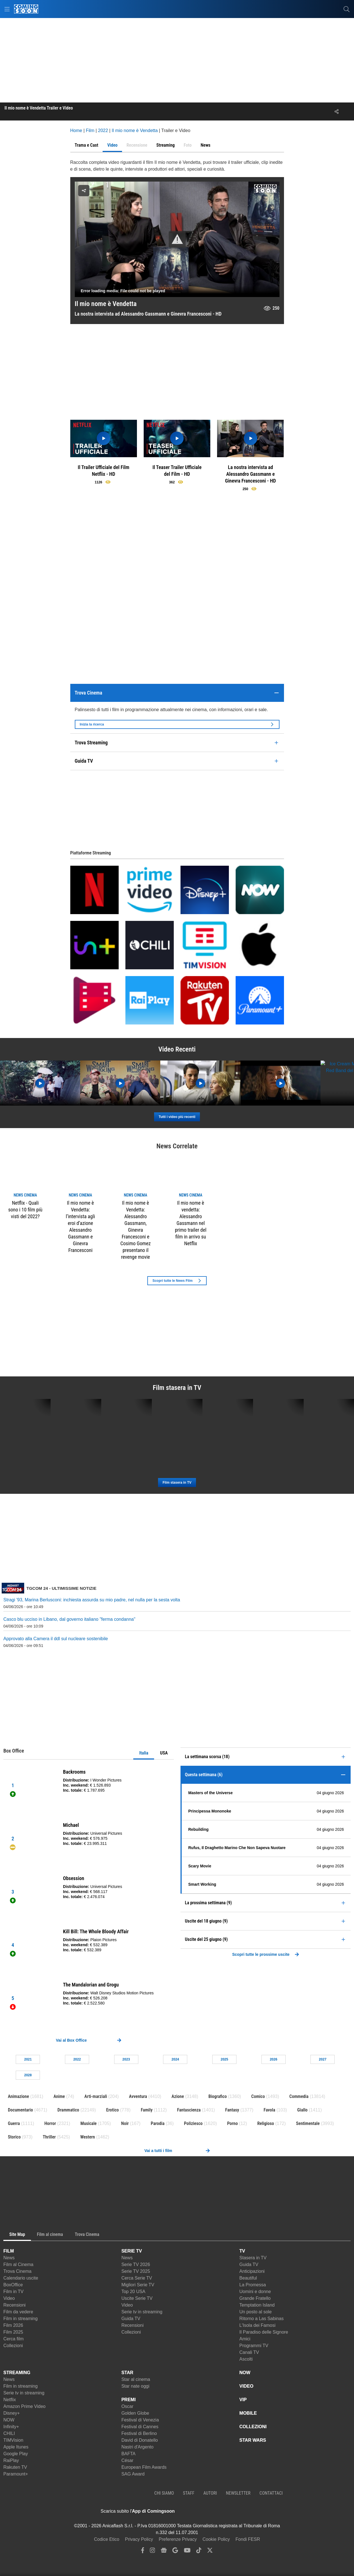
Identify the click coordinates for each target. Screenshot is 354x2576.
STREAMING (16, 2372)
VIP (243, 2399)
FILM (8, 2251)
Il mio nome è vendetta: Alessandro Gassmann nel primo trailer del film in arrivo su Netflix (190, 1223)
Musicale (88, 2123)
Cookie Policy (216, 2539)
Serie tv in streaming (142, 2311)
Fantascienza (189, 2110)
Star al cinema (135, 2379)
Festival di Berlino (139, 2433)
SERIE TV (131, 2251)
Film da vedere (18, 2311)
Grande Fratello (254, 2298)
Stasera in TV (253, 2257)
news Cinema (25, 1195)
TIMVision (13, 2440)
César (127, 2460)
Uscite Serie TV (137, 2298)
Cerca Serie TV (136, 2278)
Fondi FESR (248, 2539)
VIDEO (246, 2386)
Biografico (217, 2096)
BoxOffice (13, 2284)
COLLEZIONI (253, 2426)
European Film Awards (144, 2467)
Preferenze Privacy (178, 2539)
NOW (8, 2419)
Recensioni (14, 2305)
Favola (269, 2110)
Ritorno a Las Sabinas (261, 2318)
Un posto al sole (255, 2311)
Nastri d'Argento (137, 2447)
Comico (258, 2096)
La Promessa (252, 2284)
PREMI (128, 2399)
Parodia (157, 2123)
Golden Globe (135, 2413)
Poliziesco (193, 2123)
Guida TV (130, 2318)
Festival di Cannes (140, 2426)
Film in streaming (20, 2318)
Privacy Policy (139, 2539)
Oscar (127, 2406)
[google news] (164, 2551)
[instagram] (152, 2551)
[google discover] (175, 2551)
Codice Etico (106, 2539)
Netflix (9, 2399)
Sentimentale (308, 2123)
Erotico (112, 2110)
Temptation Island (256, 2305)
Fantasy (232, 2110)
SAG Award (133, 2474)
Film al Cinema (18, 2264)
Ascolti (245, 2359)
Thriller (49, 2137)
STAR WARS (252, 2440)
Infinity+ (11, 2426)
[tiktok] (199, 2551)
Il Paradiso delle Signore (263, 2332)
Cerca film (13, 2338)
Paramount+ (15, 2474)
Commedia (298, 2096)
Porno (232, 2123)
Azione (178, 2096)
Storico (14, 2137)
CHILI (9, 2433)
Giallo (302, 2110)
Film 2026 (13, 2325)
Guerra (14, 2123)
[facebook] (142, 2551)
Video (9, 2298)
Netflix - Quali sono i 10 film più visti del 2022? (25, 1209)
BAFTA (128, 2453)
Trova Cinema (17, 2271)
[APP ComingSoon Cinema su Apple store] (194, 2511)
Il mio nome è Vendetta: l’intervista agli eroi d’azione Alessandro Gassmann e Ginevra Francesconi (80, 1226)
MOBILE (248, 2413)
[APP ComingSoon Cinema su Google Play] (233, 2511)
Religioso (265, 2123)
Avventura (138, 2096)
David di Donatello (139, 2440)
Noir (125, 2123)
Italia (143, 1753)
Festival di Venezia (140, 2419)
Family (147, 2110)
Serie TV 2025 (135, 2271)
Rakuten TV (15, 2467)
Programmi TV (253, 2345)
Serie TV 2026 (135, 2264)
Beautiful (248, 2278)
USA (164, 1753)
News (9, 2257)
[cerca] (346, 9)
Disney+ (11, 2413)
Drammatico (68, 2110)
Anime (59, 2096)
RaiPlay (11, 2460)
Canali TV (249, 2352)
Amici (244, 2338)
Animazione (18, 2096)
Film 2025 (13, 2332)
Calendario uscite (20, 2278)
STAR (127, 2372)
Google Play (15, 2453)
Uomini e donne (255, 2291)
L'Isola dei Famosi (257, 2325)
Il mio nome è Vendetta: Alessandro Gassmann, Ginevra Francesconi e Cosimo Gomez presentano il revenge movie (135, 1230)
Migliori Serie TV (137, 2284)
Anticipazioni (252, 2271)
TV (242, 2251)
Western (87, 2137)
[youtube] (187, 2551)
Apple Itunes (15, 2447)
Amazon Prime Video (24, 2406)
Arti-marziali (95, 2096)
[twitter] (210, 2551)
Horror (50, 2123)
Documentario (20, 2110)
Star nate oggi (135, 2386)
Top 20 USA (133, 2291)
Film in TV (13, 2291)
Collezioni (13, 2345)
